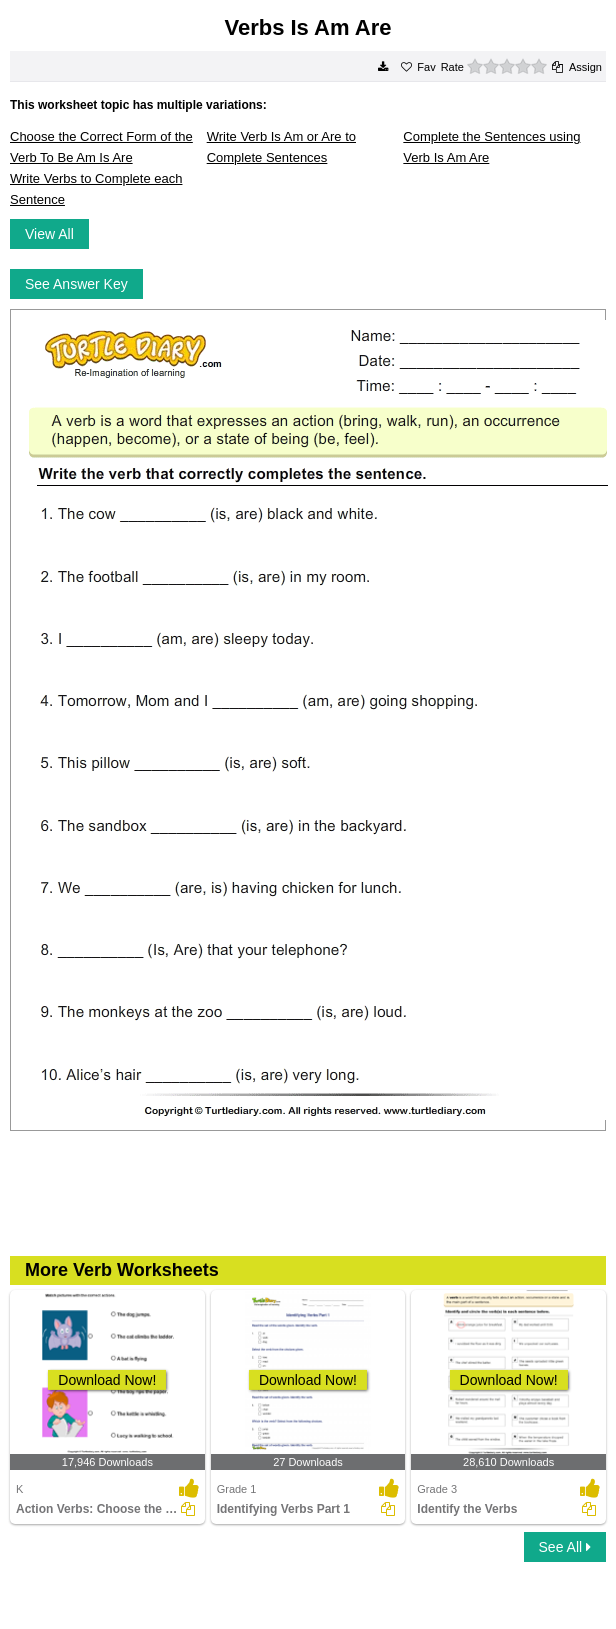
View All (49, 234)
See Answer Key (76, 284)
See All (565, 1547)
